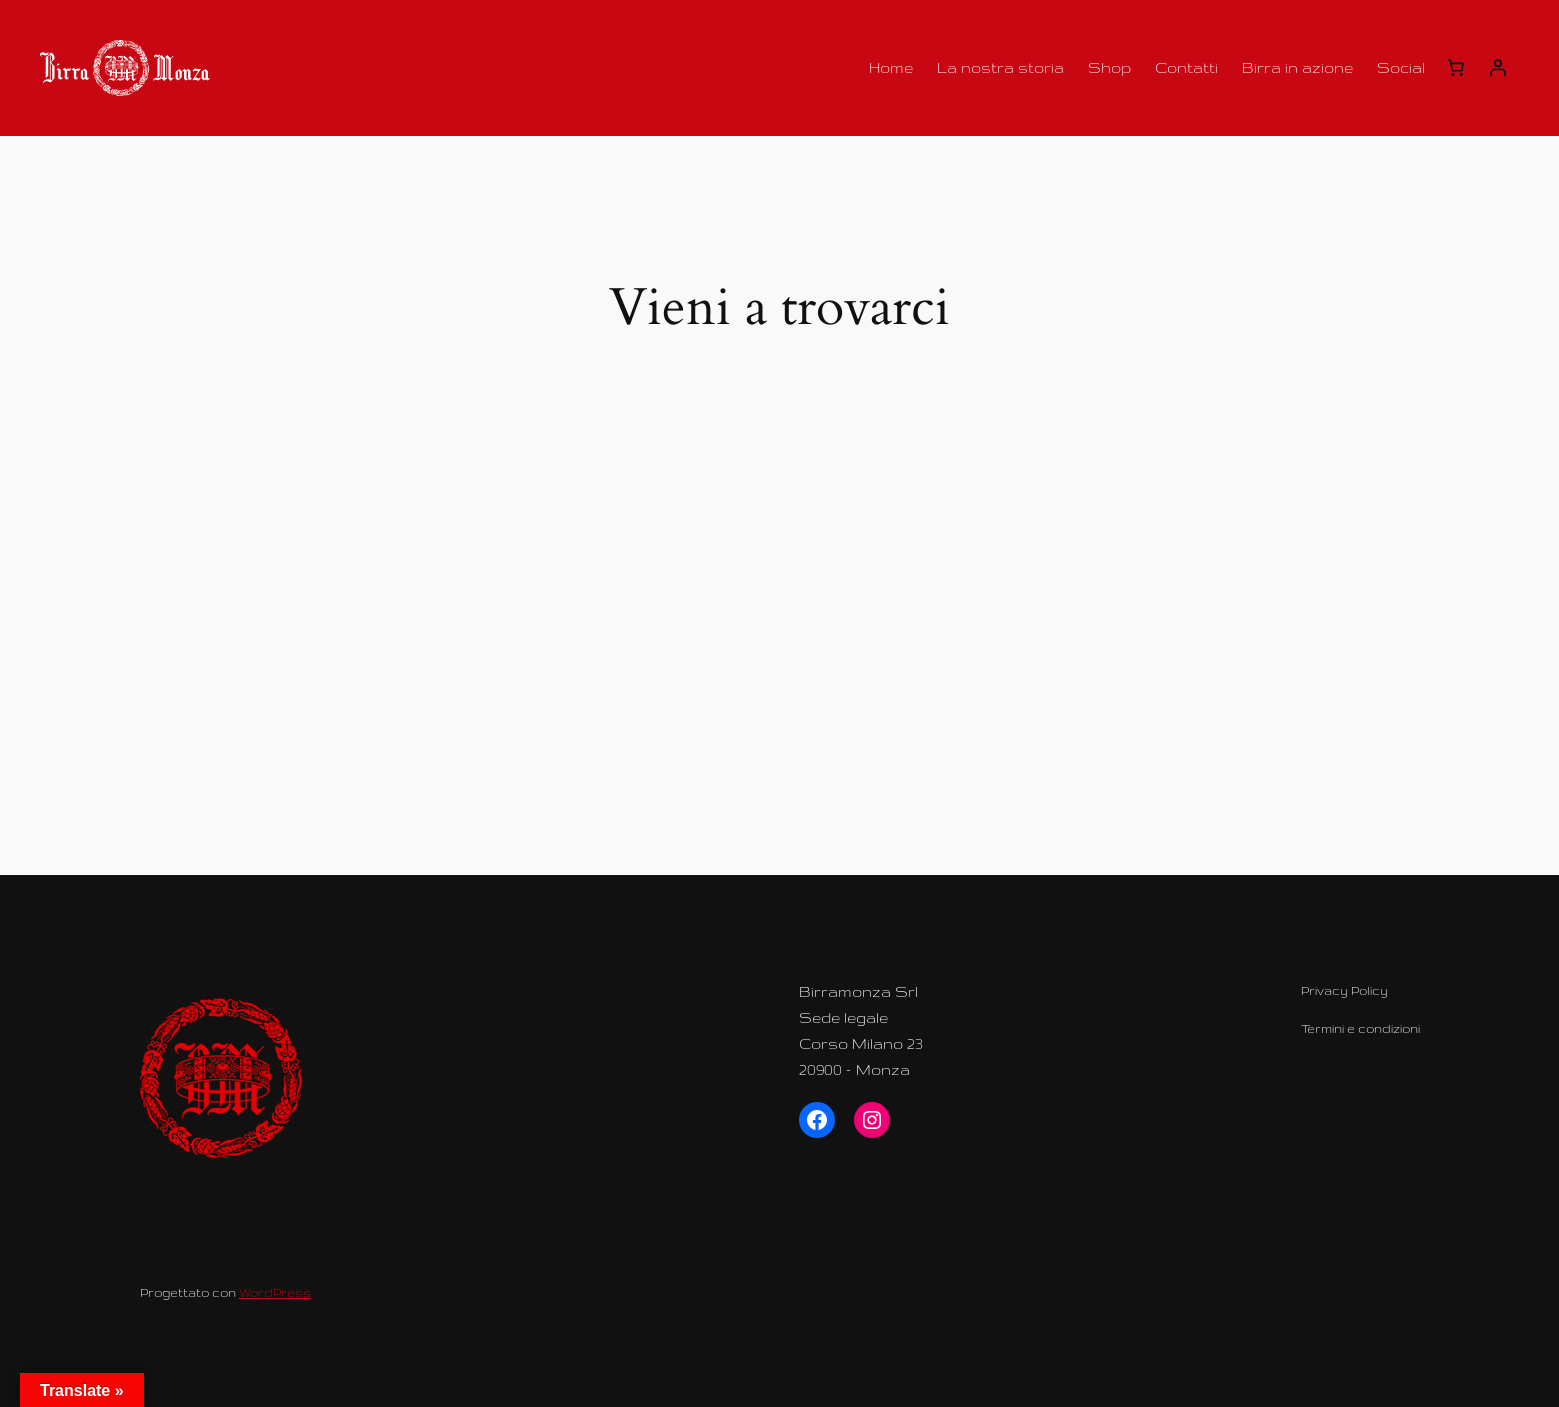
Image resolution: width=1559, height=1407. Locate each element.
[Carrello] (1456, 68)
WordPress (275, 1292)
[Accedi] (1498, 68)
